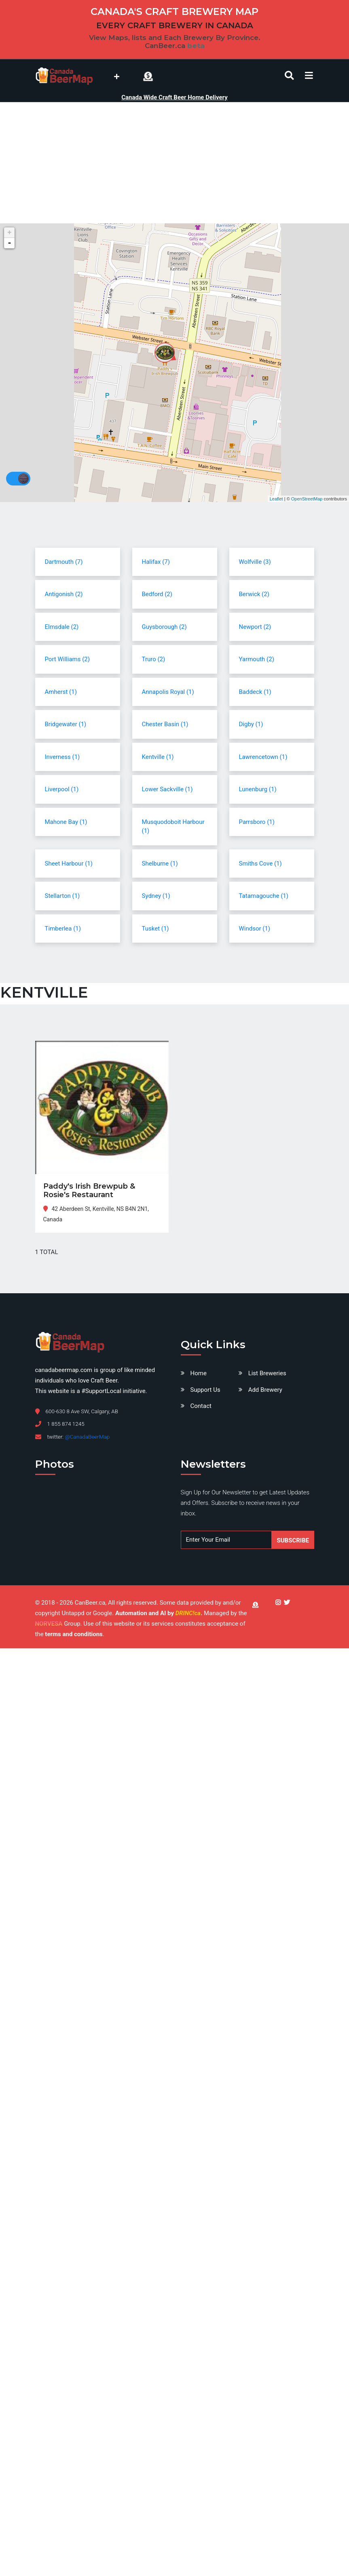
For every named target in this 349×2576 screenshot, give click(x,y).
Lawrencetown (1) (263, 757)
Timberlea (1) (63, 928)
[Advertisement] (174, 162)
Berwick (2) (254, 594)
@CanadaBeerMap (87, 1436)
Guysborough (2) (164, 626)
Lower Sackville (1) (167, 789)
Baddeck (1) (255, 691)
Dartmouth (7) (64, 561)
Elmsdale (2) (62, 626)
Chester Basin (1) (165, 724)
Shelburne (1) (160, 863)
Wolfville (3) (255, 561)
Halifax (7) (156, 561)
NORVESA (49, 1623)
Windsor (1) (255, 928)
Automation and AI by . (159, 1613)
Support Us (205, 1389)
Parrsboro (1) (257, 822)
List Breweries (267, 1373)
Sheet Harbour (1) (69, 863)
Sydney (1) (156, 895)
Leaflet (276, 498)
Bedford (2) (157, 594)
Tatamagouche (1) (263, 895)
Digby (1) (251, 724)
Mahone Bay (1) (66, 822)
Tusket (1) (155, 928)
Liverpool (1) (62, 789)
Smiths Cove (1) (260, 863)
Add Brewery (265, 1389)
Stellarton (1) (62, 895)
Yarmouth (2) (256, 659)
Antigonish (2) (64, 594)
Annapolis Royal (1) (168, 691)
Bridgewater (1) (66, 724)
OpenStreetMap (307, 498)
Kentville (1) (158, 757)
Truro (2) (153, 659)
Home (198, 1373)
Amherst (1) (61, 691)
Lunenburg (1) (258, 789)
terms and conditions (73, 1634)
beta (196, 46)
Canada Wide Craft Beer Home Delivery (174, 97)
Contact (201, 1406)
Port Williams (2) (67, 659)
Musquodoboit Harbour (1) (173, 826)
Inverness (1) (62, 757)
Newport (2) (255, 626)
